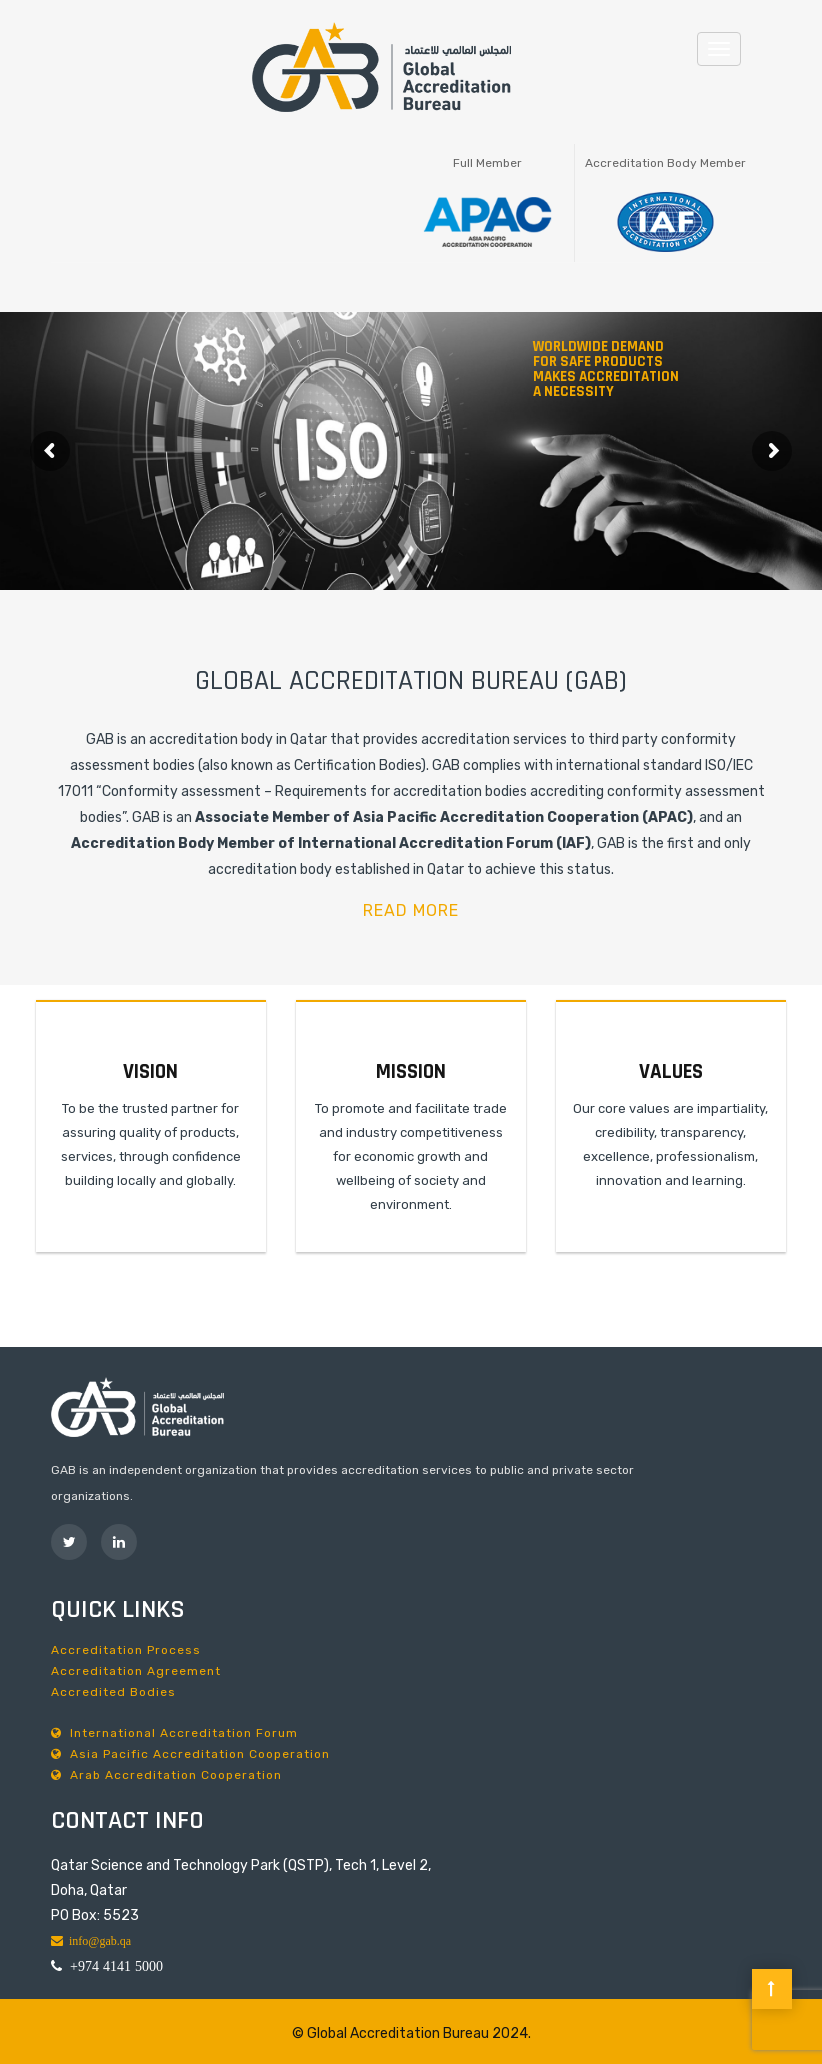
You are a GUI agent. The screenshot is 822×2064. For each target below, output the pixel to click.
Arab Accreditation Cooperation (166, 1775)
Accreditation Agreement (136, 1671)
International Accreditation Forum (174, 1733)
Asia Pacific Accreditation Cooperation (190, 1754)
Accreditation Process (126, 1650)
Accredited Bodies (113, 1692)
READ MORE (411, 910)
